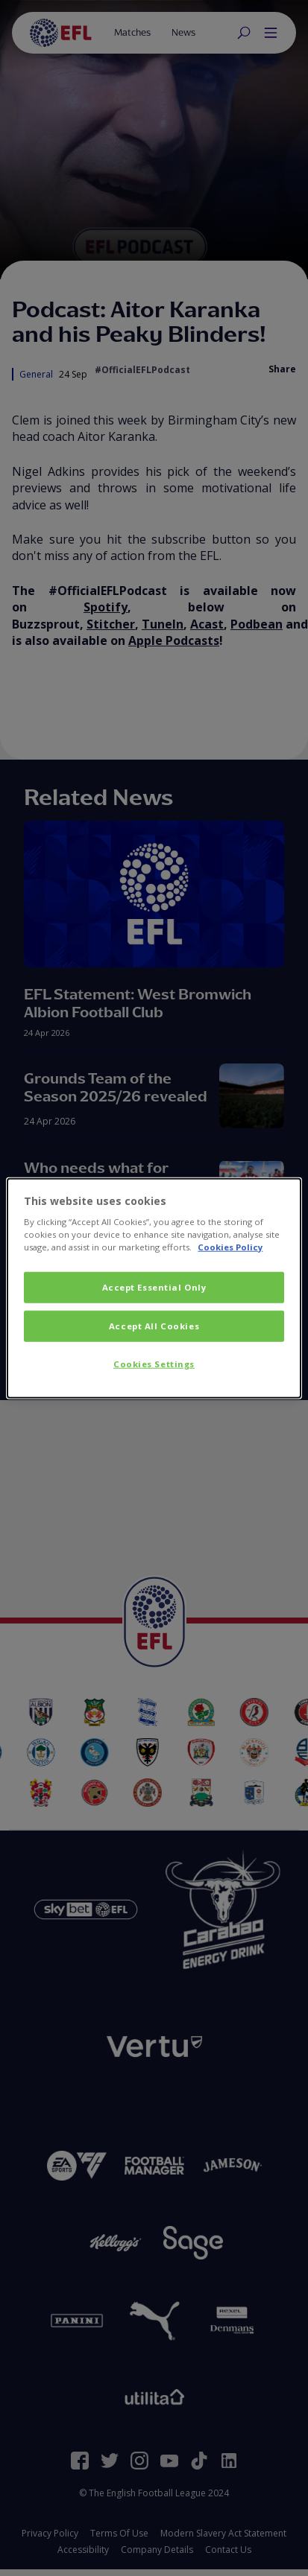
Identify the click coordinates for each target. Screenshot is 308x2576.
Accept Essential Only (154, 1287)
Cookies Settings (154, 1364)
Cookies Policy (230, 1247)
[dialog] (153, 1288)
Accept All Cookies (154, 1326)
